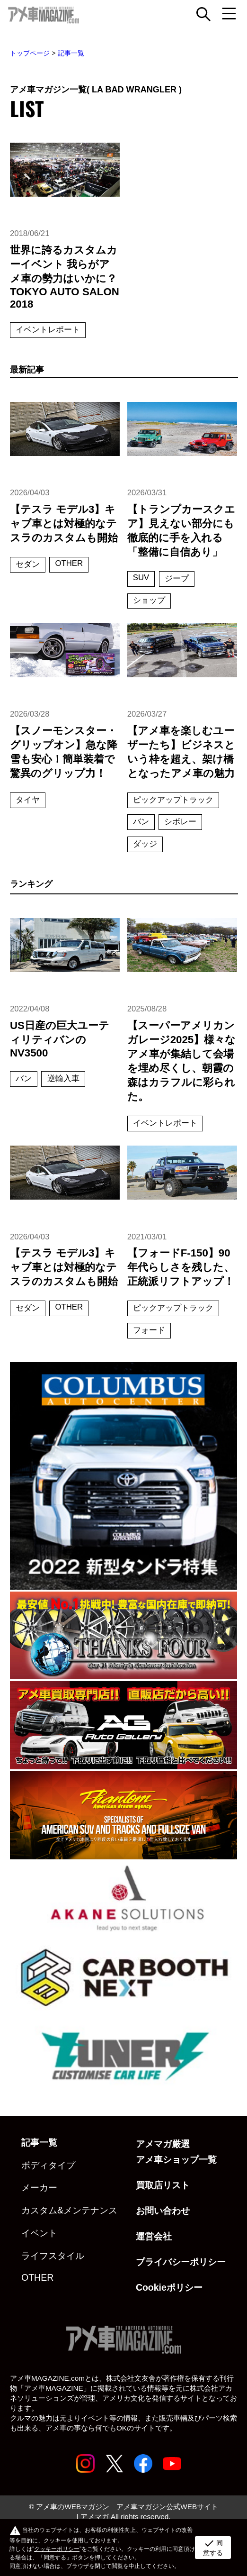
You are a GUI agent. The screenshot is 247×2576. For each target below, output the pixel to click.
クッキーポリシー (56, 2549)
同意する (213, 2547)
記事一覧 (71, 53)
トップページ (30, 53)
